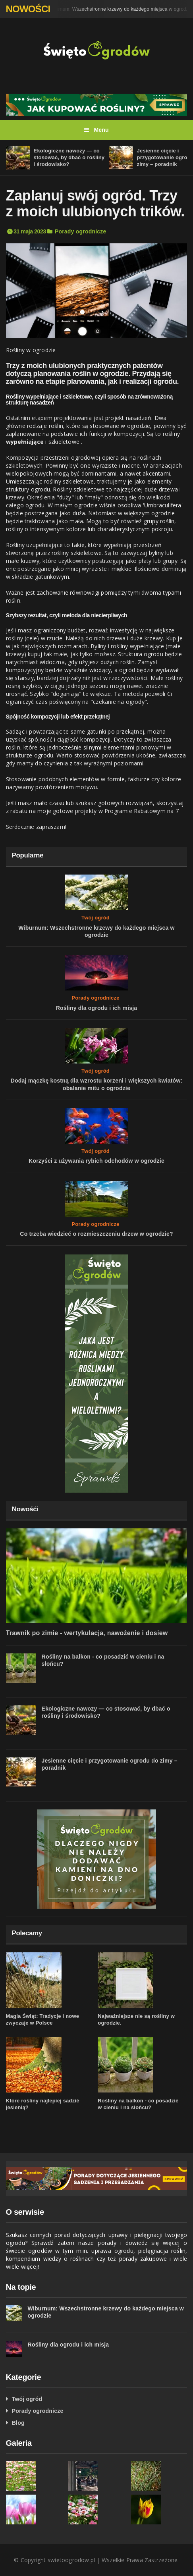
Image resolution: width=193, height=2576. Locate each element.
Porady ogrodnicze (80, 231)
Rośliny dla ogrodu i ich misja (96, 1008)
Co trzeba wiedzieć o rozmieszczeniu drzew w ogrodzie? (96, 1234)
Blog (18, 2423)
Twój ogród (95, 918)
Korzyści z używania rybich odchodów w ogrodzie (96, 1161)
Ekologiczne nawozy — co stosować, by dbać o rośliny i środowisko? (69, 157)
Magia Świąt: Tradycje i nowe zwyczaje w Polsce (42, 2019)
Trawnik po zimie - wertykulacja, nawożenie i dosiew (87, 1633)
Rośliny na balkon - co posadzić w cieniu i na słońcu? (138, 2104)
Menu (96, 130)
